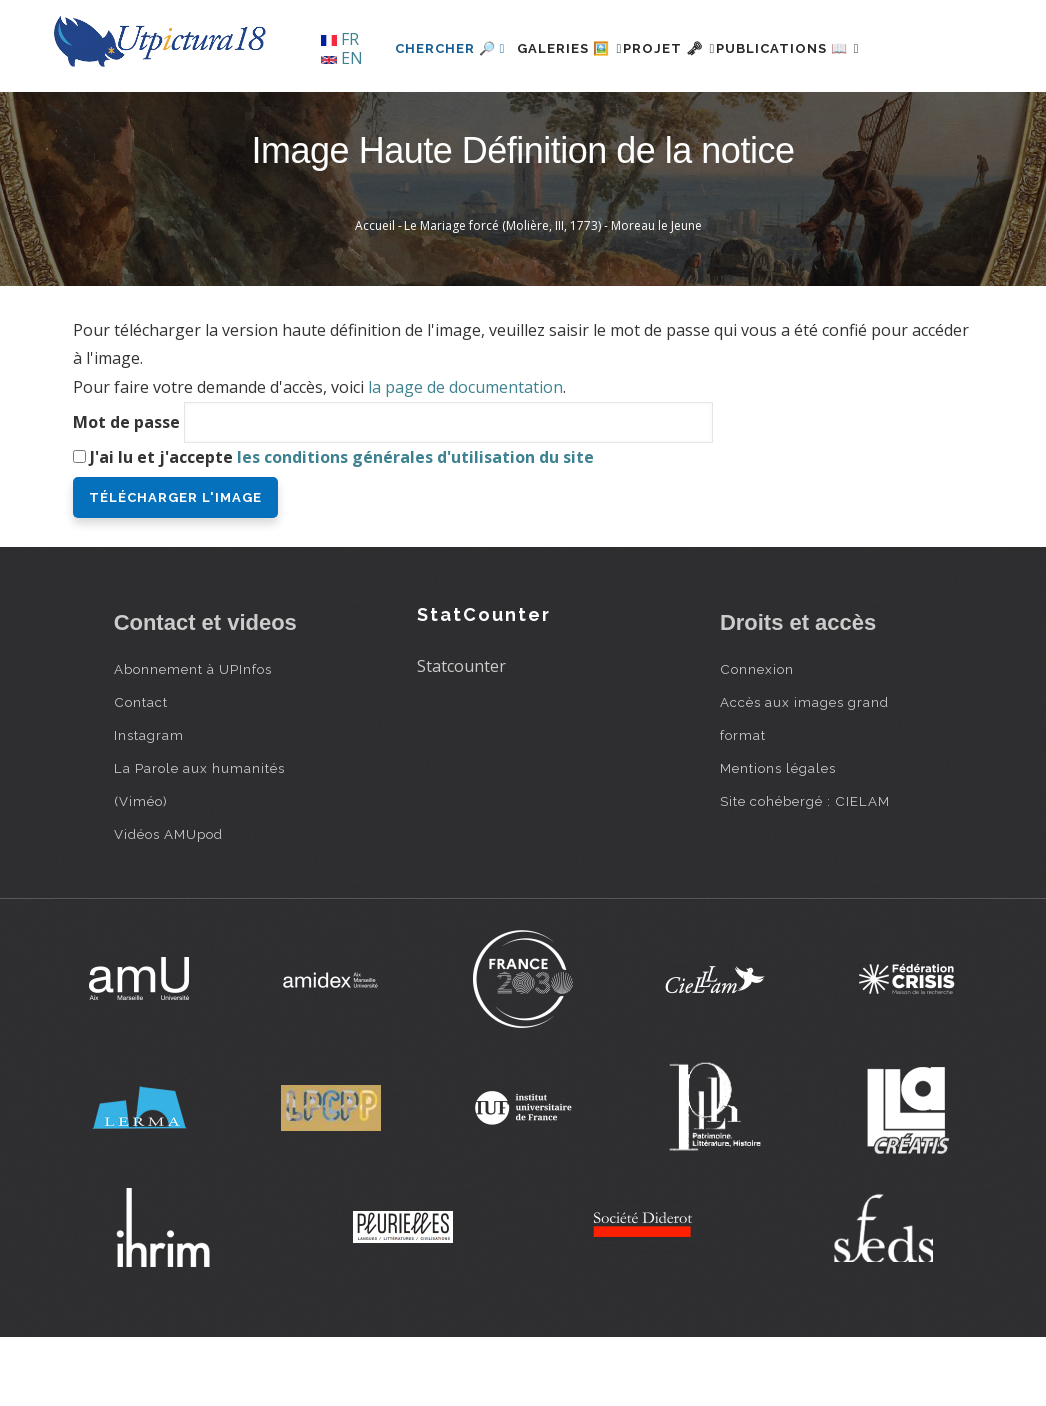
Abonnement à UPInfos (193, 737)
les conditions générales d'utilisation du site (415, 525)
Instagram (149, 803)
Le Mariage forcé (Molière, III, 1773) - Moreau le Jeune (553, 294)
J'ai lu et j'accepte (342, 525)
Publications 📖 (785, 116)
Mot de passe (126, 490)
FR (340, 39)
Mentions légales (778, 836)
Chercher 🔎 (388, 116)
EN (342, 58)
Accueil (375, 294)
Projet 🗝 (642, 116)
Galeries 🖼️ (519, 116)
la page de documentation (465, 456)
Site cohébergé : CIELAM (805, 869)
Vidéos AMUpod (168, 902)
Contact (141, 770)
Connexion (757, 737)
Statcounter (461, 735)
